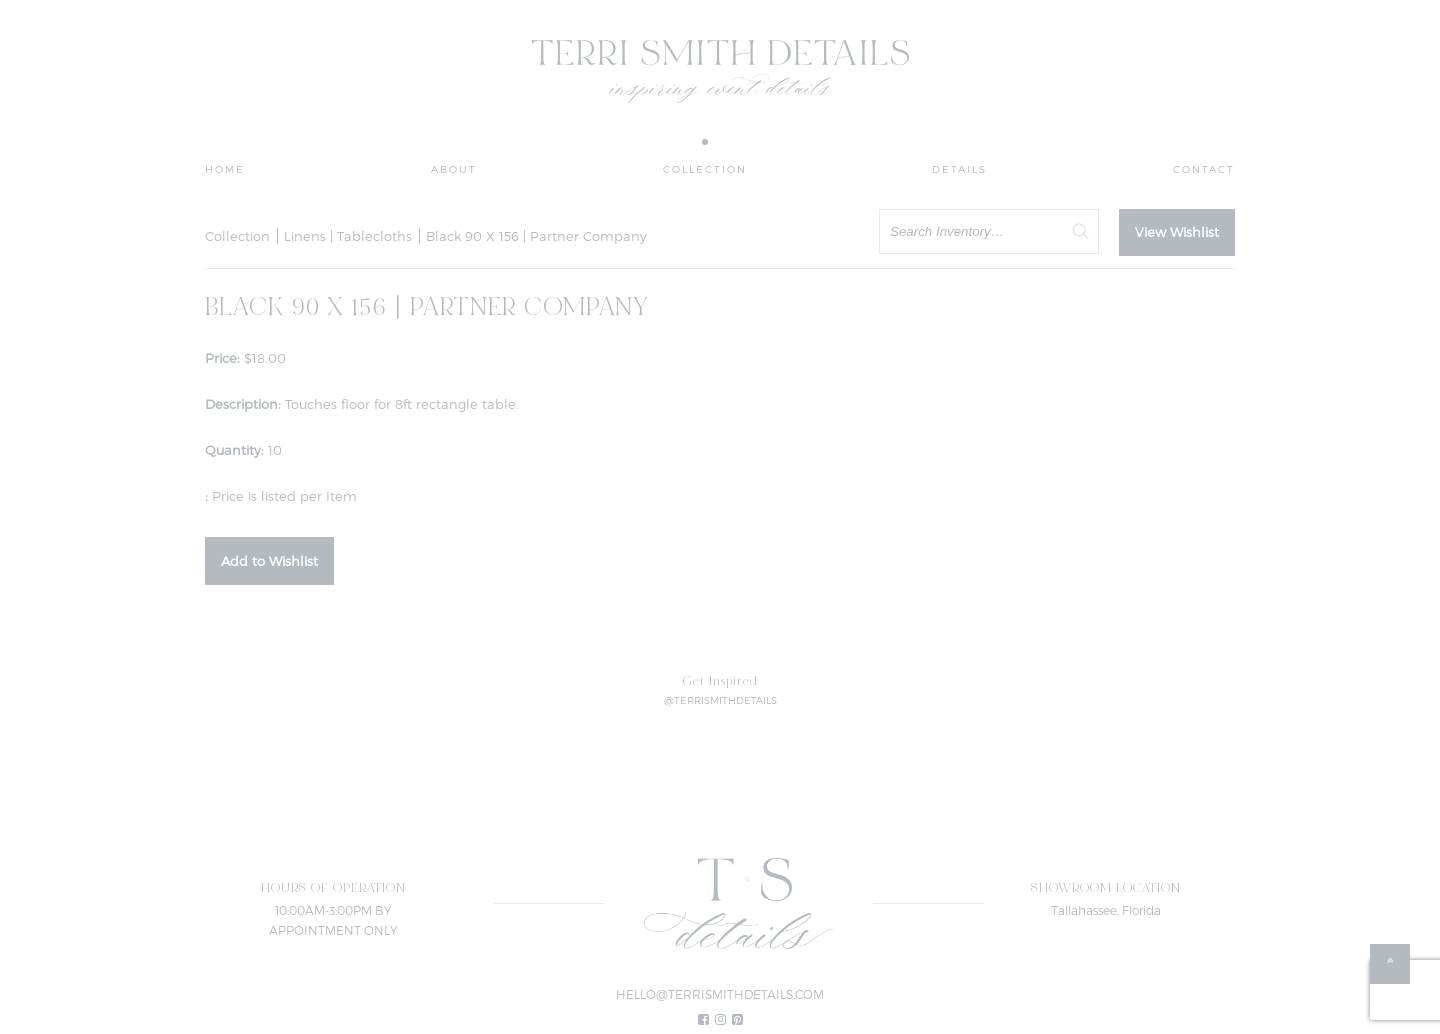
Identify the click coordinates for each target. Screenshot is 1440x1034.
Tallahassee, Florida (1106, 910)
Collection (705, 169)
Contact (1204, 169)
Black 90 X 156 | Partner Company (536, 236)
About (454, 169)
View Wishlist (1177, 232)
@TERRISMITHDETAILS (720, 700)
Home (225, 169)
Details (959, 169)
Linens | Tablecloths (348, 236)
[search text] (989, 231)
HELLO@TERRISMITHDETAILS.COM (720, 994)
